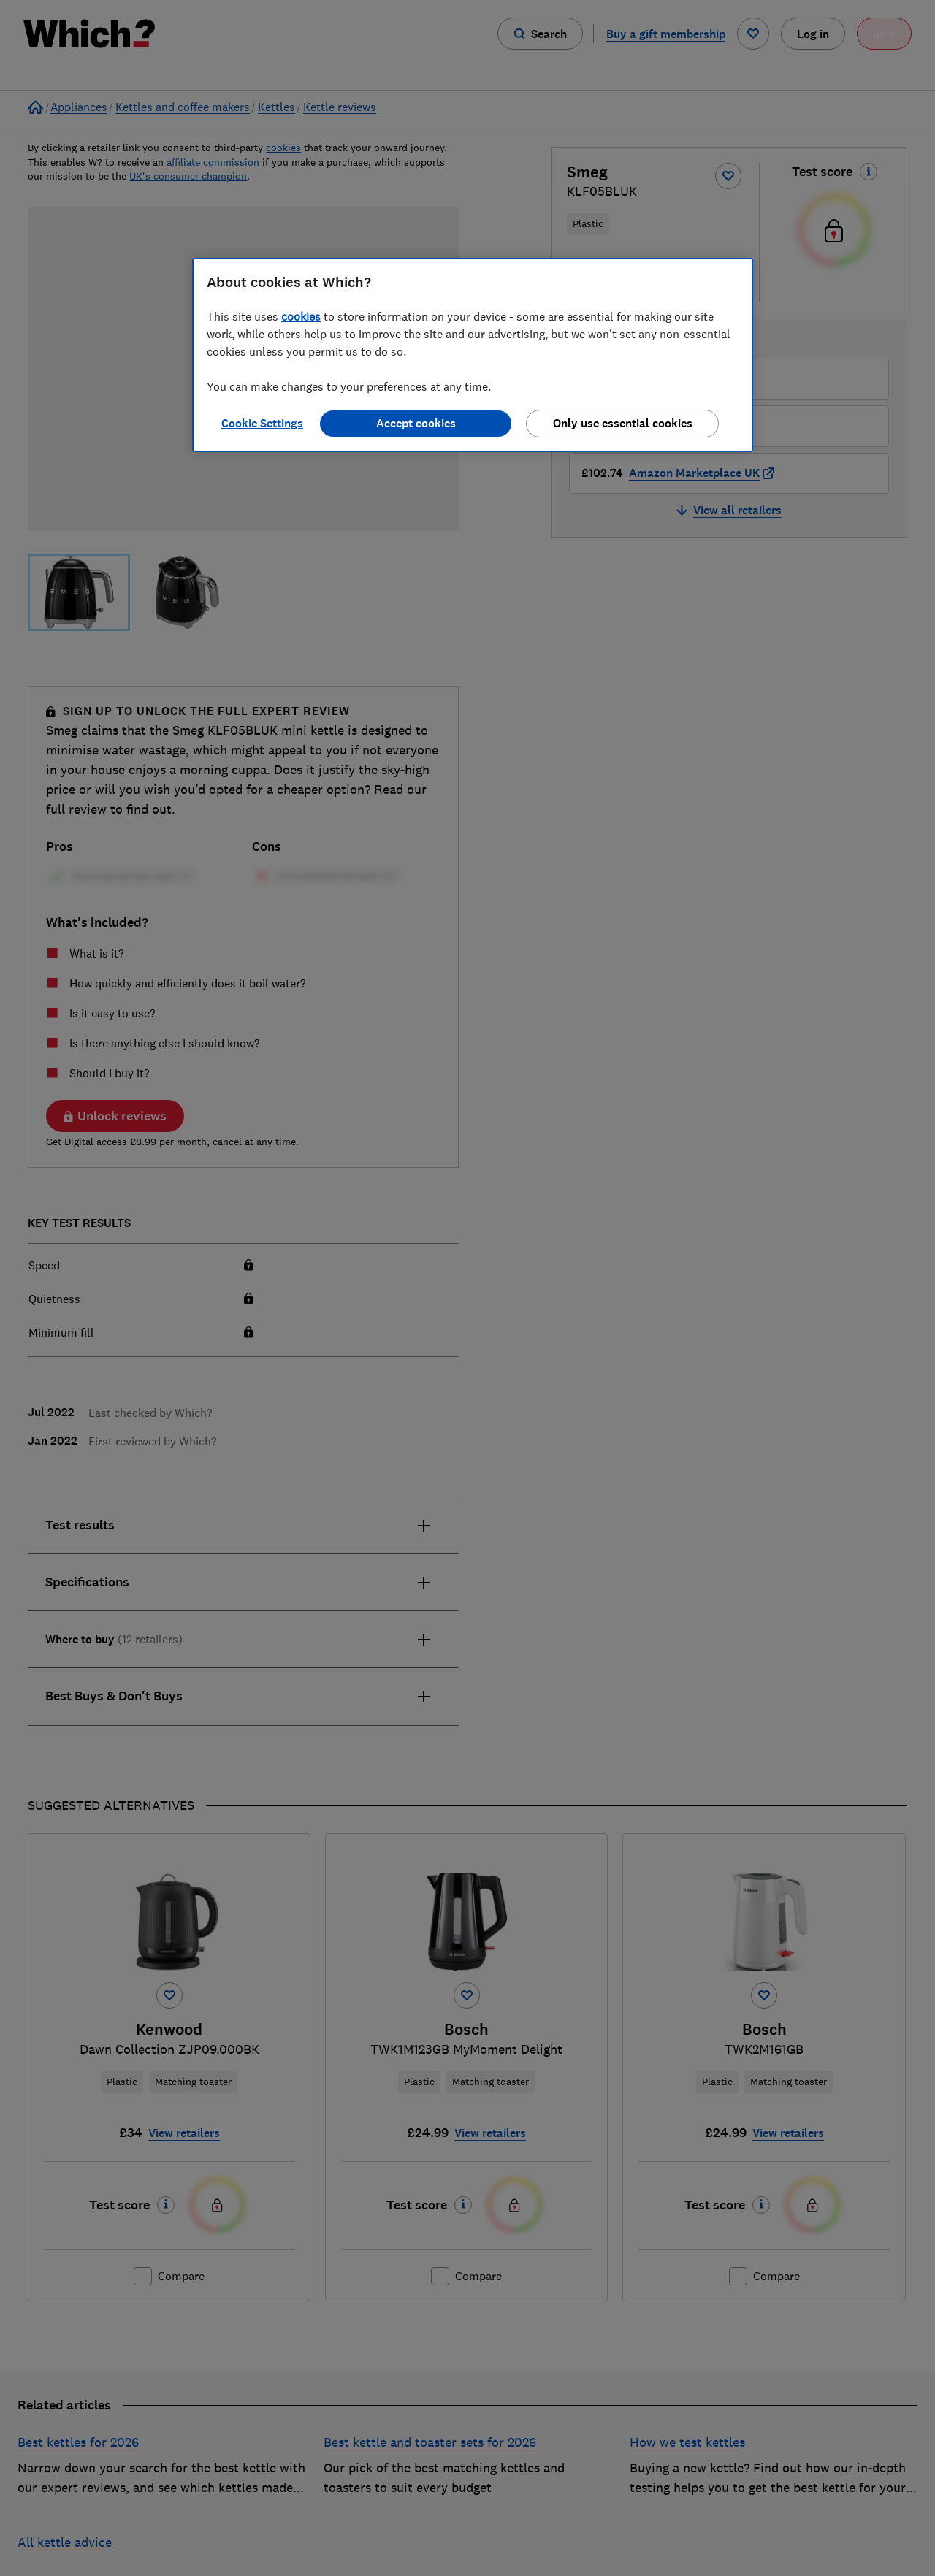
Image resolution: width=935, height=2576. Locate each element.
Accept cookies (416, 423)
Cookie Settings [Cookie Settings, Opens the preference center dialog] (262, 423)
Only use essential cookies (622, 423)
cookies (301, 316)
